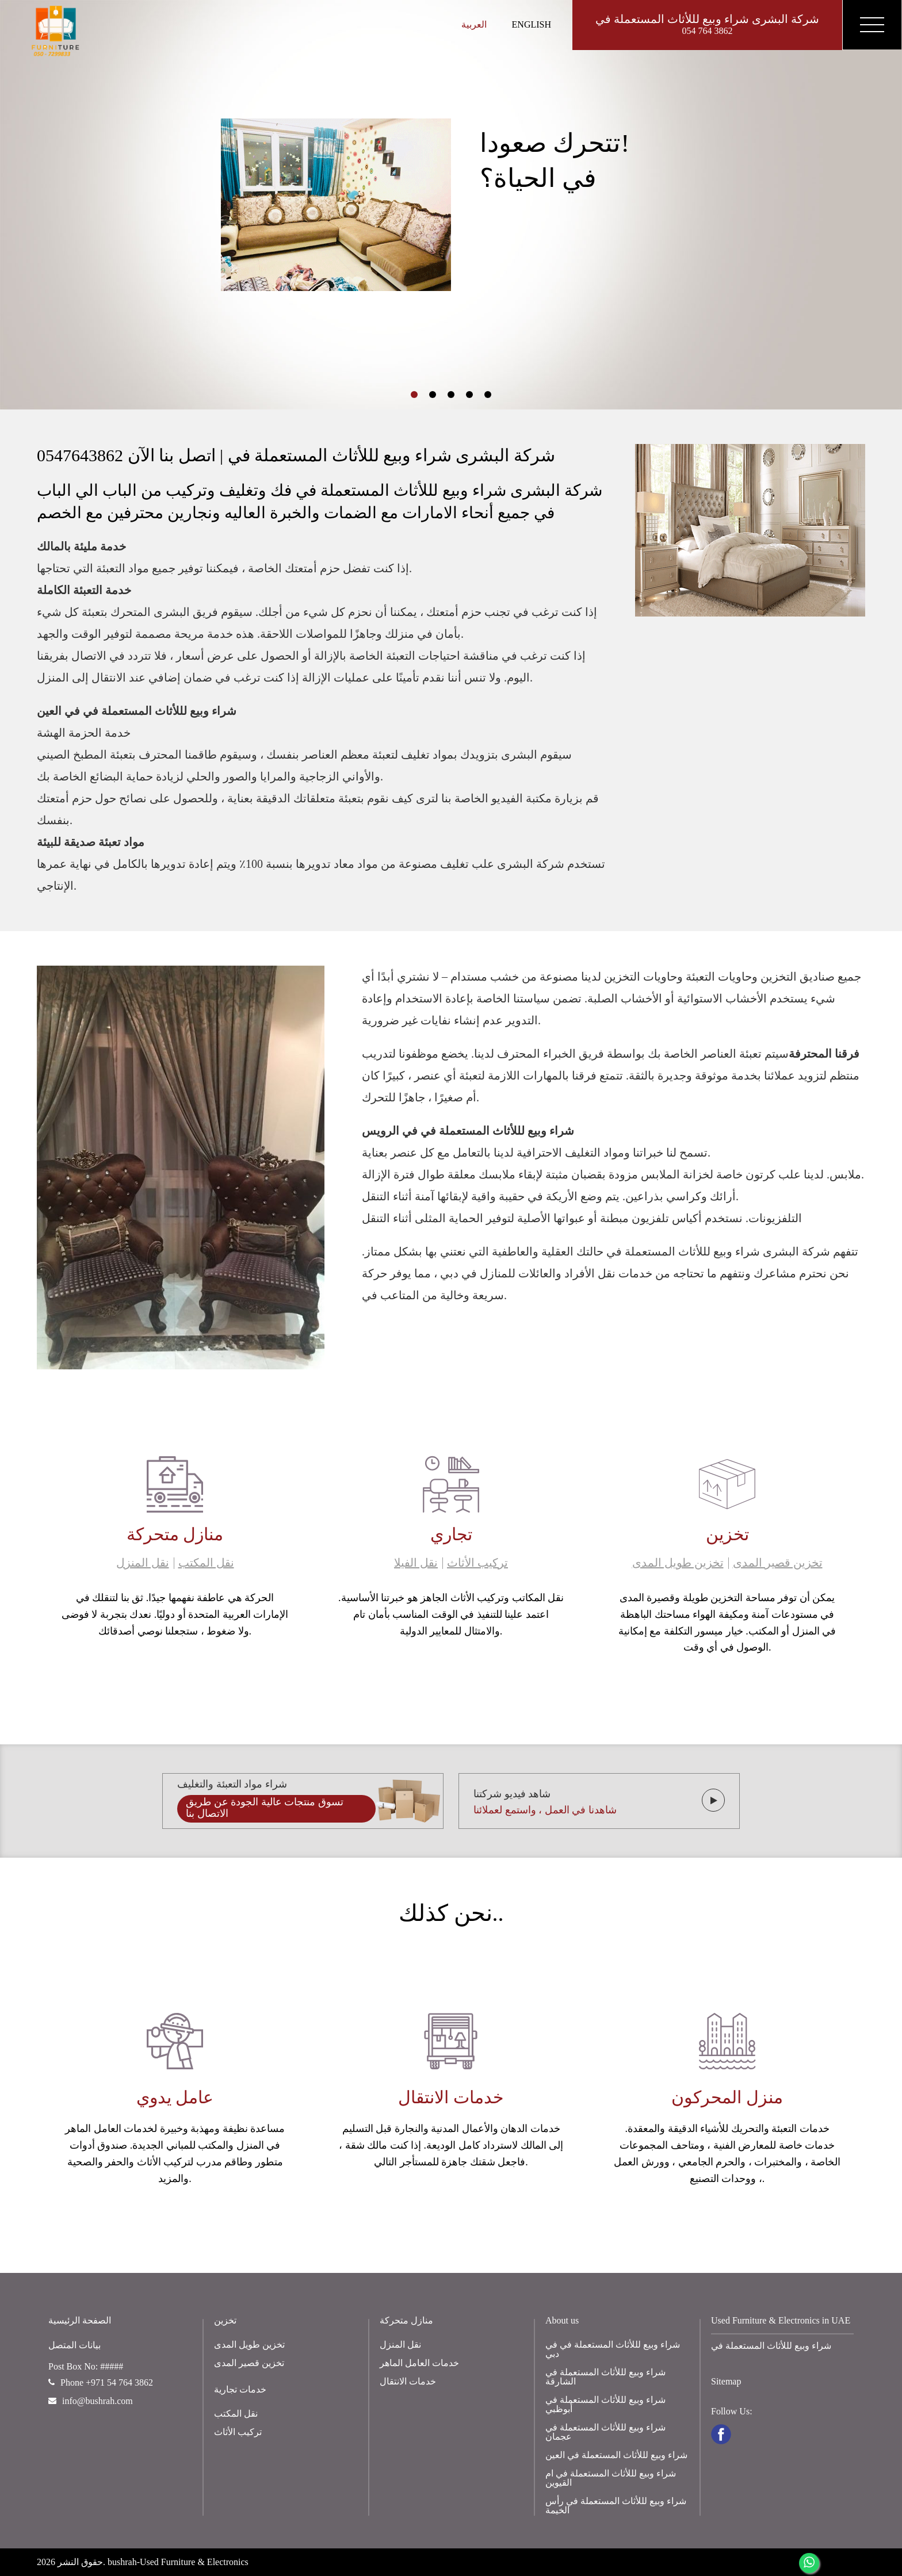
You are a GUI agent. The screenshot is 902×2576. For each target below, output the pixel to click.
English (531, 24)
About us (562, 2320)
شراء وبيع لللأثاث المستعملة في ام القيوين (610, 2477)
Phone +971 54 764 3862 (100, 2382)
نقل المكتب (206, 1562)
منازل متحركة (406, 2320)
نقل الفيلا (416, 1562)
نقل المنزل (142, 1562)
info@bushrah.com (90, 2401)
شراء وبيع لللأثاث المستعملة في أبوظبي (605, 2404)
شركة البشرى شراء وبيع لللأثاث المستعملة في (707, 25)
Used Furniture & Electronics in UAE (780, 2320)
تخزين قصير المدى (778, 1562)
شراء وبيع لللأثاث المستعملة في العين (616, 2455)
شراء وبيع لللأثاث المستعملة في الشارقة (605, 2376)
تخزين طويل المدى (678, 1562)
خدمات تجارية (240, 2389)
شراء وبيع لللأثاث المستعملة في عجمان (605, 2431)
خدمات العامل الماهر (419, 2363)
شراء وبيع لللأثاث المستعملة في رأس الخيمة (615, 2505)
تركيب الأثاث (477, 1562)
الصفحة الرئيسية (79, 2320)
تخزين (225, 2320)
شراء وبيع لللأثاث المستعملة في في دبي (612, 2349)
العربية (474, 24)
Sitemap (726, 2381)
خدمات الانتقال (408, 2381)
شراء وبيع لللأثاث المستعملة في (771, 2346)
